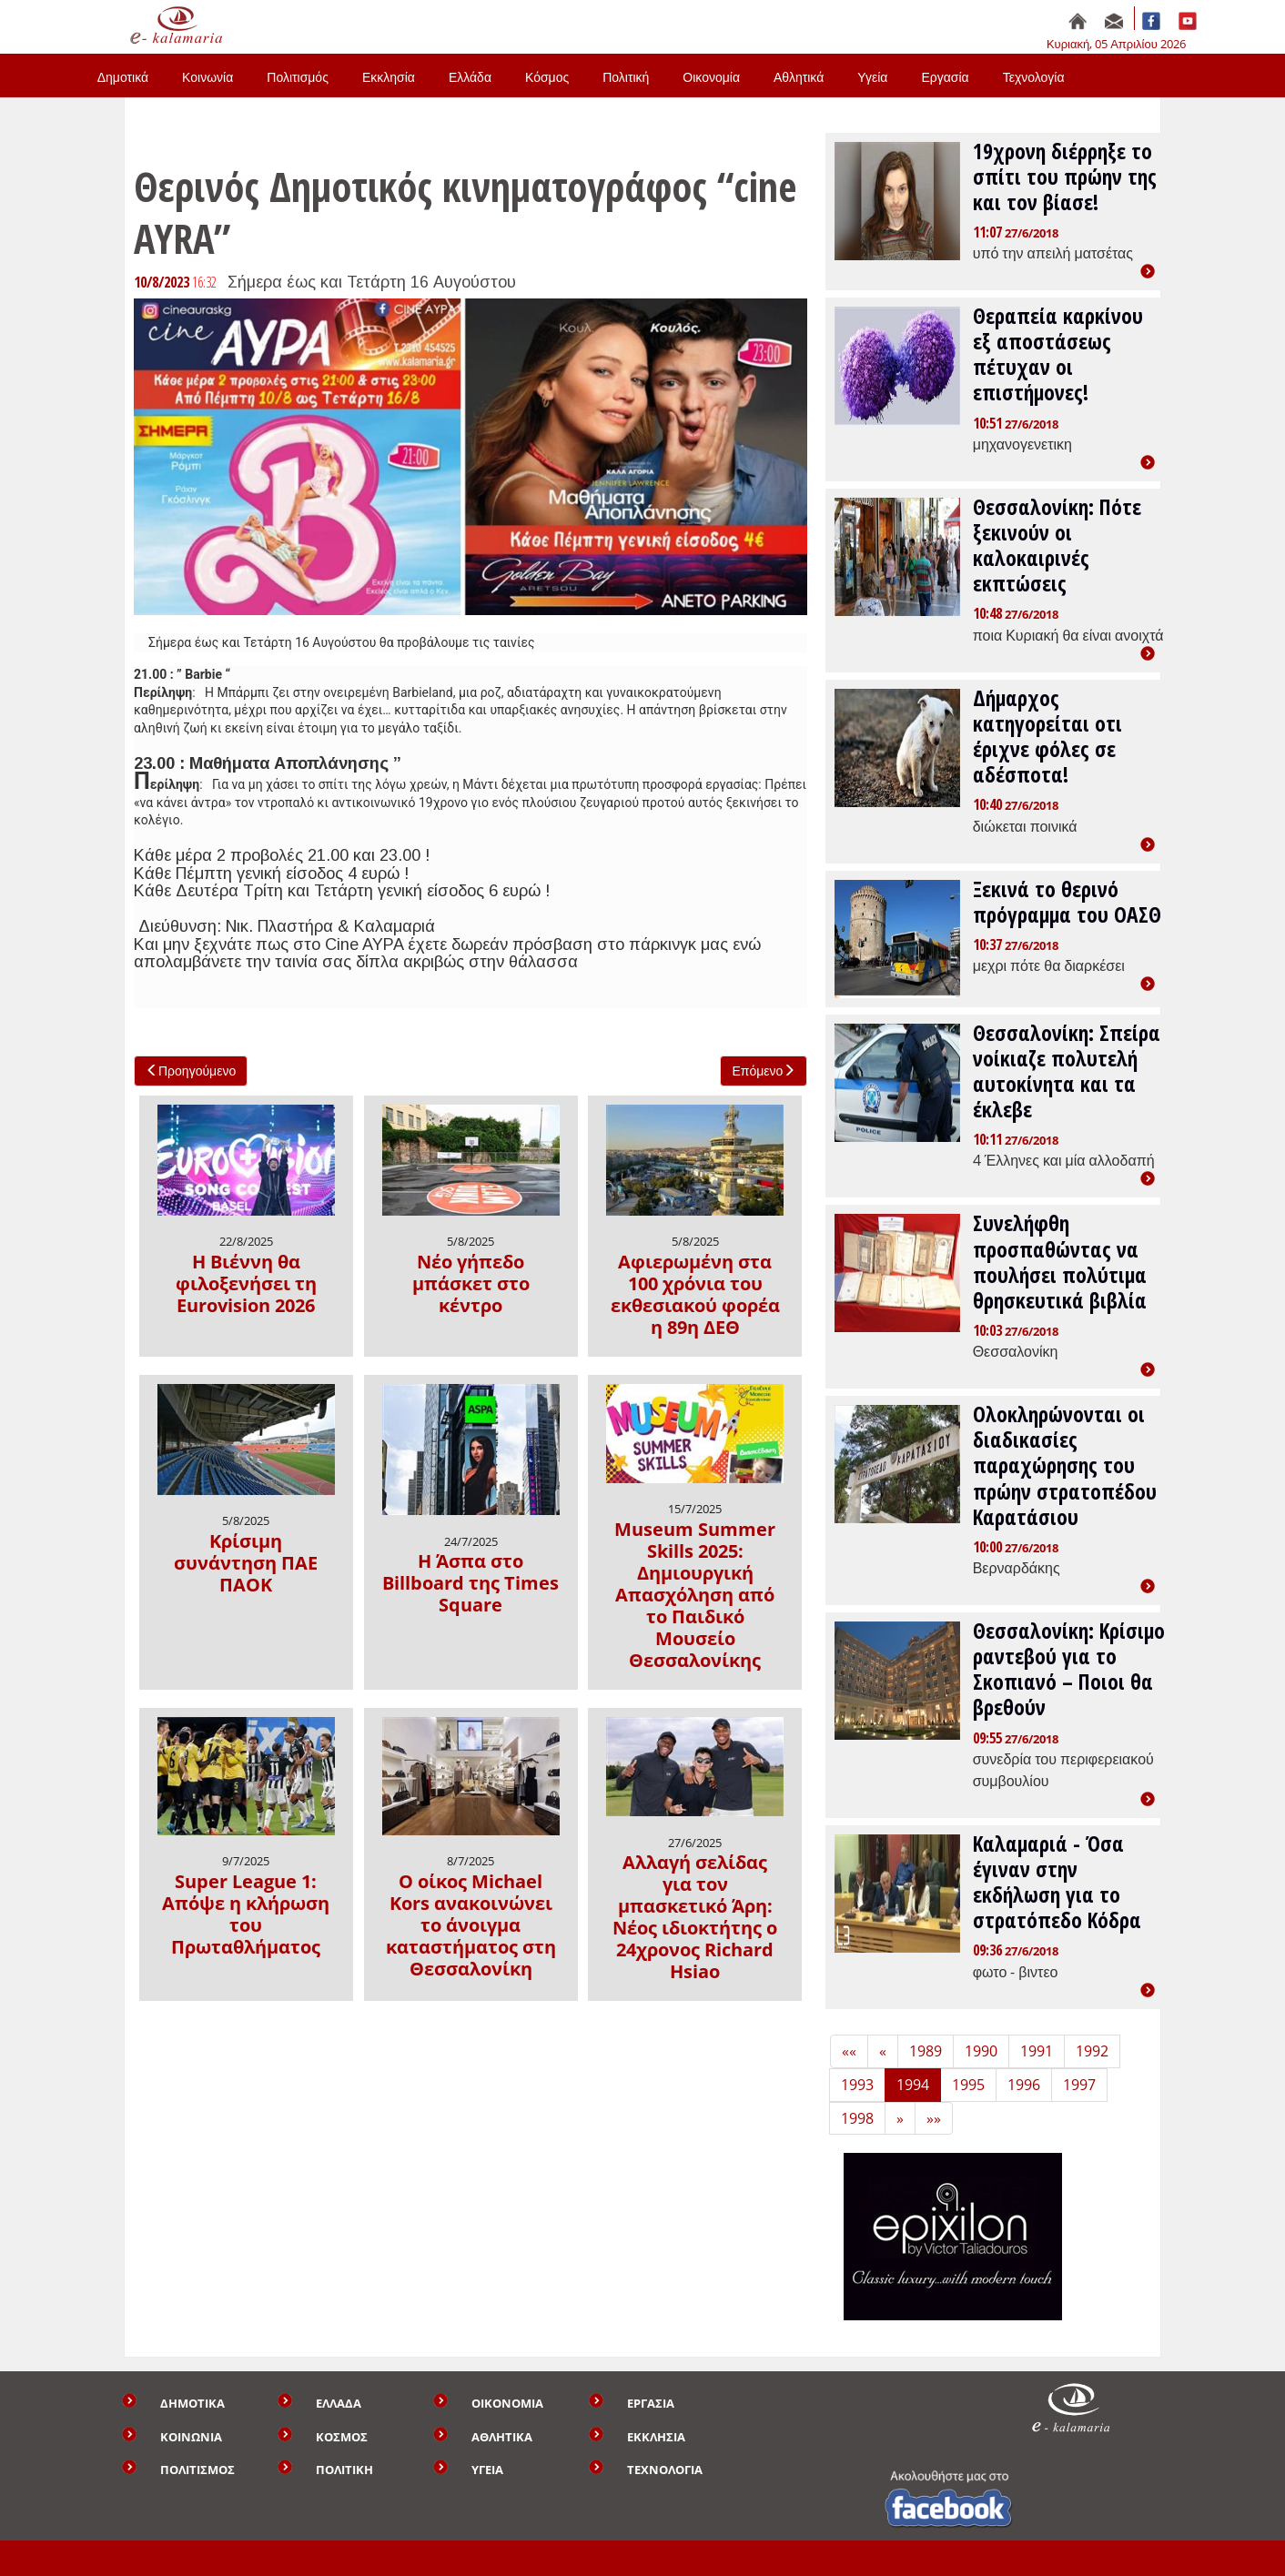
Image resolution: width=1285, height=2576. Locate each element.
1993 (857, 2085)
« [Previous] (882, 2051)
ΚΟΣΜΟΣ (342, 2437)
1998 (857, 2118)
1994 (912, 2085)
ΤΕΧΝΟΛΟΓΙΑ (665, 2469)
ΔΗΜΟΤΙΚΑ (192, 2403)
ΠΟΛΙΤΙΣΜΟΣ (197, 2469)
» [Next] (900, 2118)
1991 (1036, 2051)
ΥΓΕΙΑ (487, 2469)
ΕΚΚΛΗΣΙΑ (656, 2437)
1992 (1092, 2051)
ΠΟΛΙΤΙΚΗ (344, 2469)
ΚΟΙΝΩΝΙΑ (191, 2437)
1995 (968, 2085)
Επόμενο (763, 1070)
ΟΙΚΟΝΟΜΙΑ (507, 2403)
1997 (1079, 2085)
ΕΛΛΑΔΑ (338, 2403)
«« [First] (849, 2051)
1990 (981, 2051)
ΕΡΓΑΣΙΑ (650, 2403)
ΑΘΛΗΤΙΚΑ (501, 2437)
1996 (1023, 2085)
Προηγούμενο (191, 1070)
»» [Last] (933, 2118)
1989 (925, 2051)
